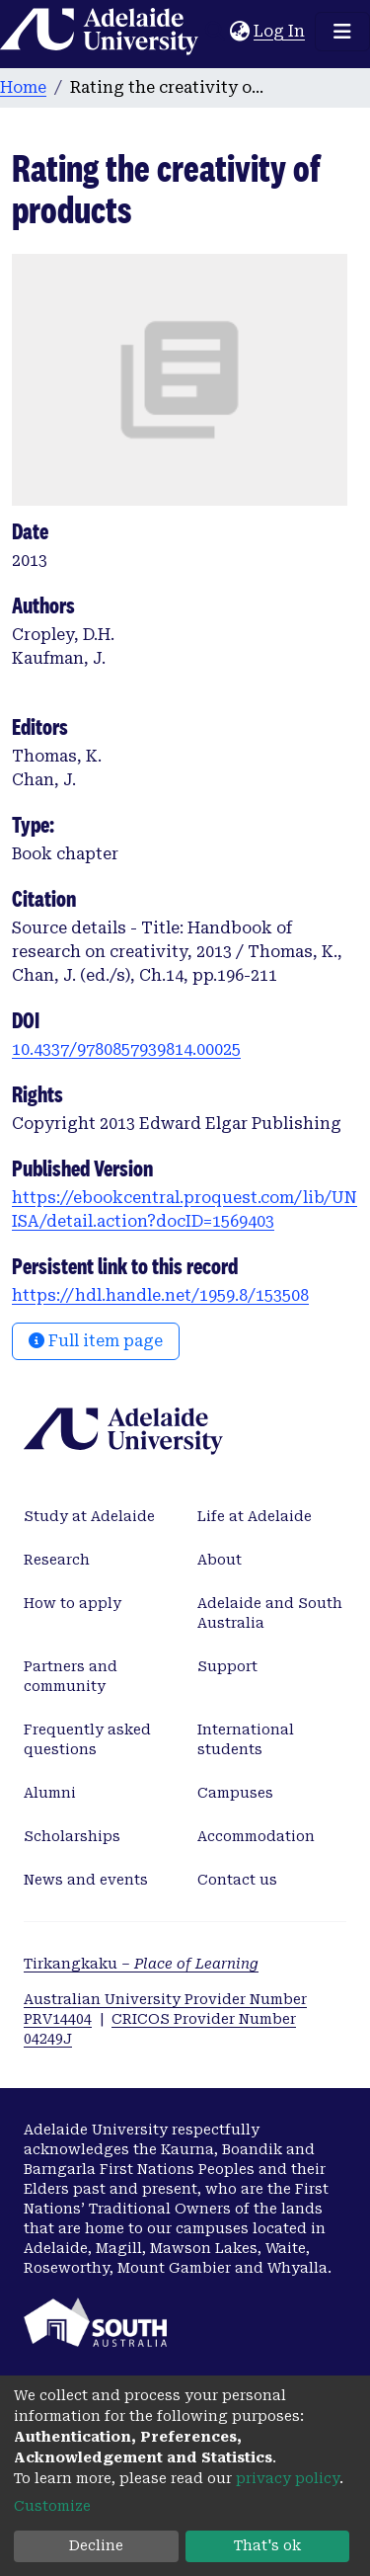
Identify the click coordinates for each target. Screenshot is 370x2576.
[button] (239, 31)
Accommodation (256, 1836)
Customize (52, 2506)
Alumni (50, 1793)
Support (227, 1666)
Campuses (235, 1793)
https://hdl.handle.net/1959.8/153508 (160, 1295)
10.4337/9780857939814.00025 (126, 1049)
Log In (280, 31)
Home (23, 87)
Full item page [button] (96, 1340)
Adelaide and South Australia (269, 1613)
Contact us (237, 1880)
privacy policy (287, 2478)
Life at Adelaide (254, 1516)
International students (245, 1739)
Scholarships (72, 1836)
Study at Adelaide (89, 1516)
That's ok (267, 2545)
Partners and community (70, 1676)
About (219, 1560)
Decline (96, 2545)
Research (57, 1560)
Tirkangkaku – (141, 1964)
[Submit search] (214, 31)
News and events (86, 1880)
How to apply (72, 1603)
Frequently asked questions (87, 1739)
